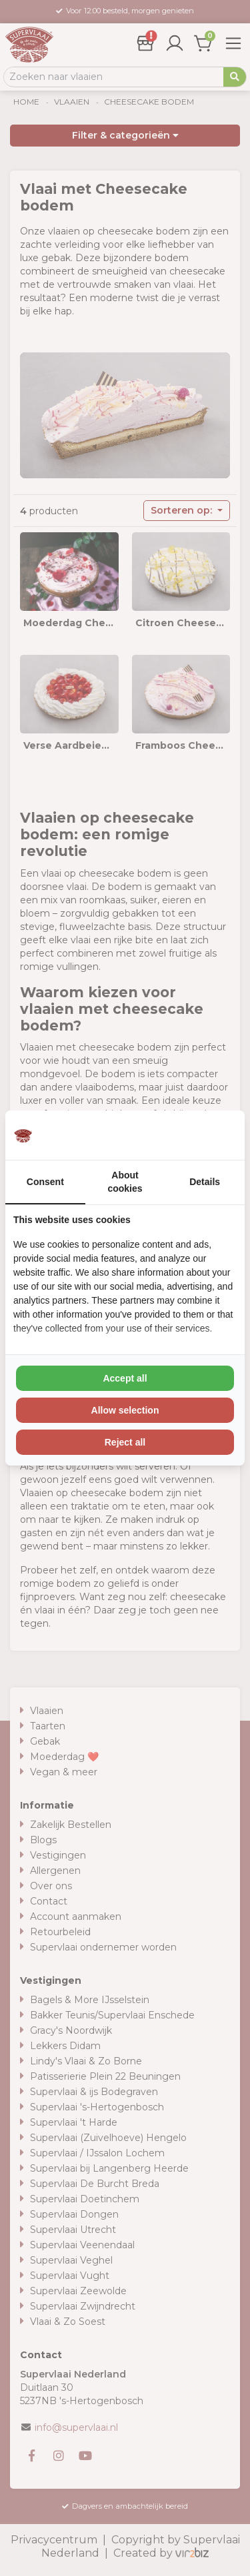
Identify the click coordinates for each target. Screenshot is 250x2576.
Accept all (125, 1378)
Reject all (125, 1442)
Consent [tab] (45, 1181)
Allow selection (125, 1410)
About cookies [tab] (124, 1182)
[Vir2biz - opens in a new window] (220, 1135)
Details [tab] (204, 1181)
